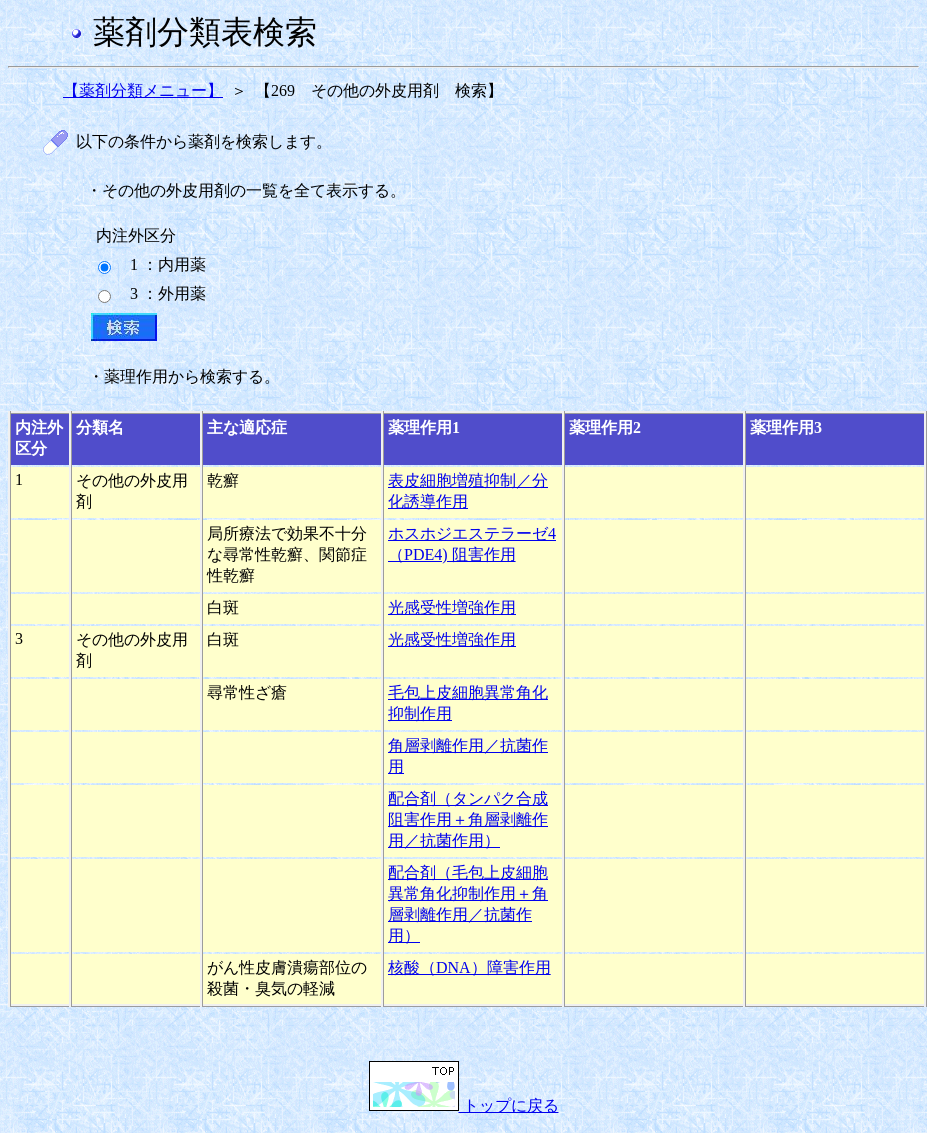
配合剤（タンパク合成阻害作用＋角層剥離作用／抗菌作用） (468, 819)
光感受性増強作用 (452, 607)
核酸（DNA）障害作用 (469, 967)
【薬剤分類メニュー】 (143, 90)
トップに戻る (464, 1105)
